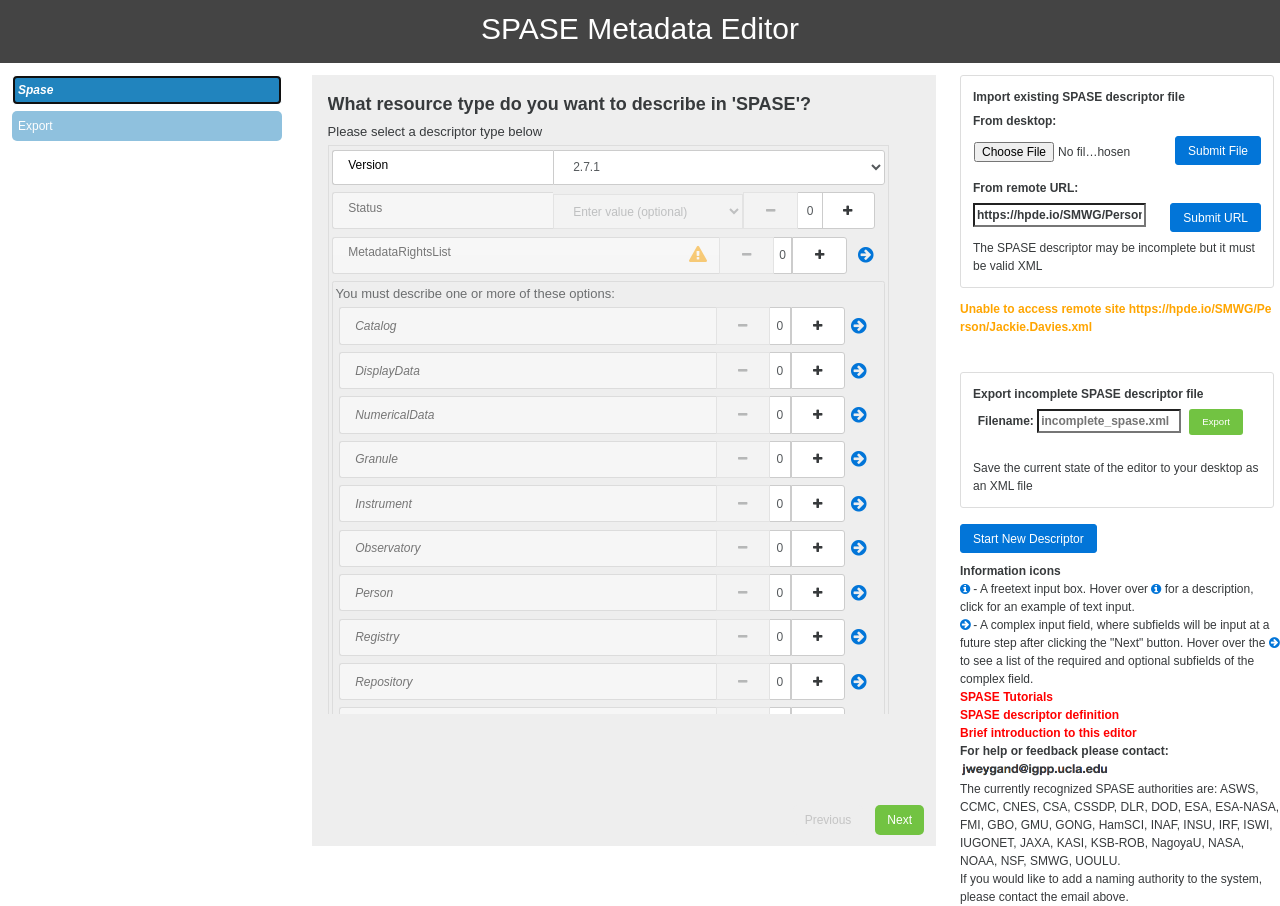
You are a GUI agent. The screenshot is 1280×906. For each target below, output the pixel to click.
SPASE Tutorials (1006, 697)
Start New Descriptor (1028, 539)
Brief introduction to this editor (1048, 733)
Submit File (1218, 151)
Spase (35, 90)
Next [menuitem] (899, 820)
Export (35, 126)
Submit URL (1215, 218)
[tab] (147, 90)
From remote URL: (1025, 188)
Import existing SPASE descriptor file (1079, 97)
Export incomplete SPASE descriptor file (1088, 394)
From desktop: (1014, 121)
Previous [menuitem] (828, 820)
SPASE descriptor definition (1039, 715)
